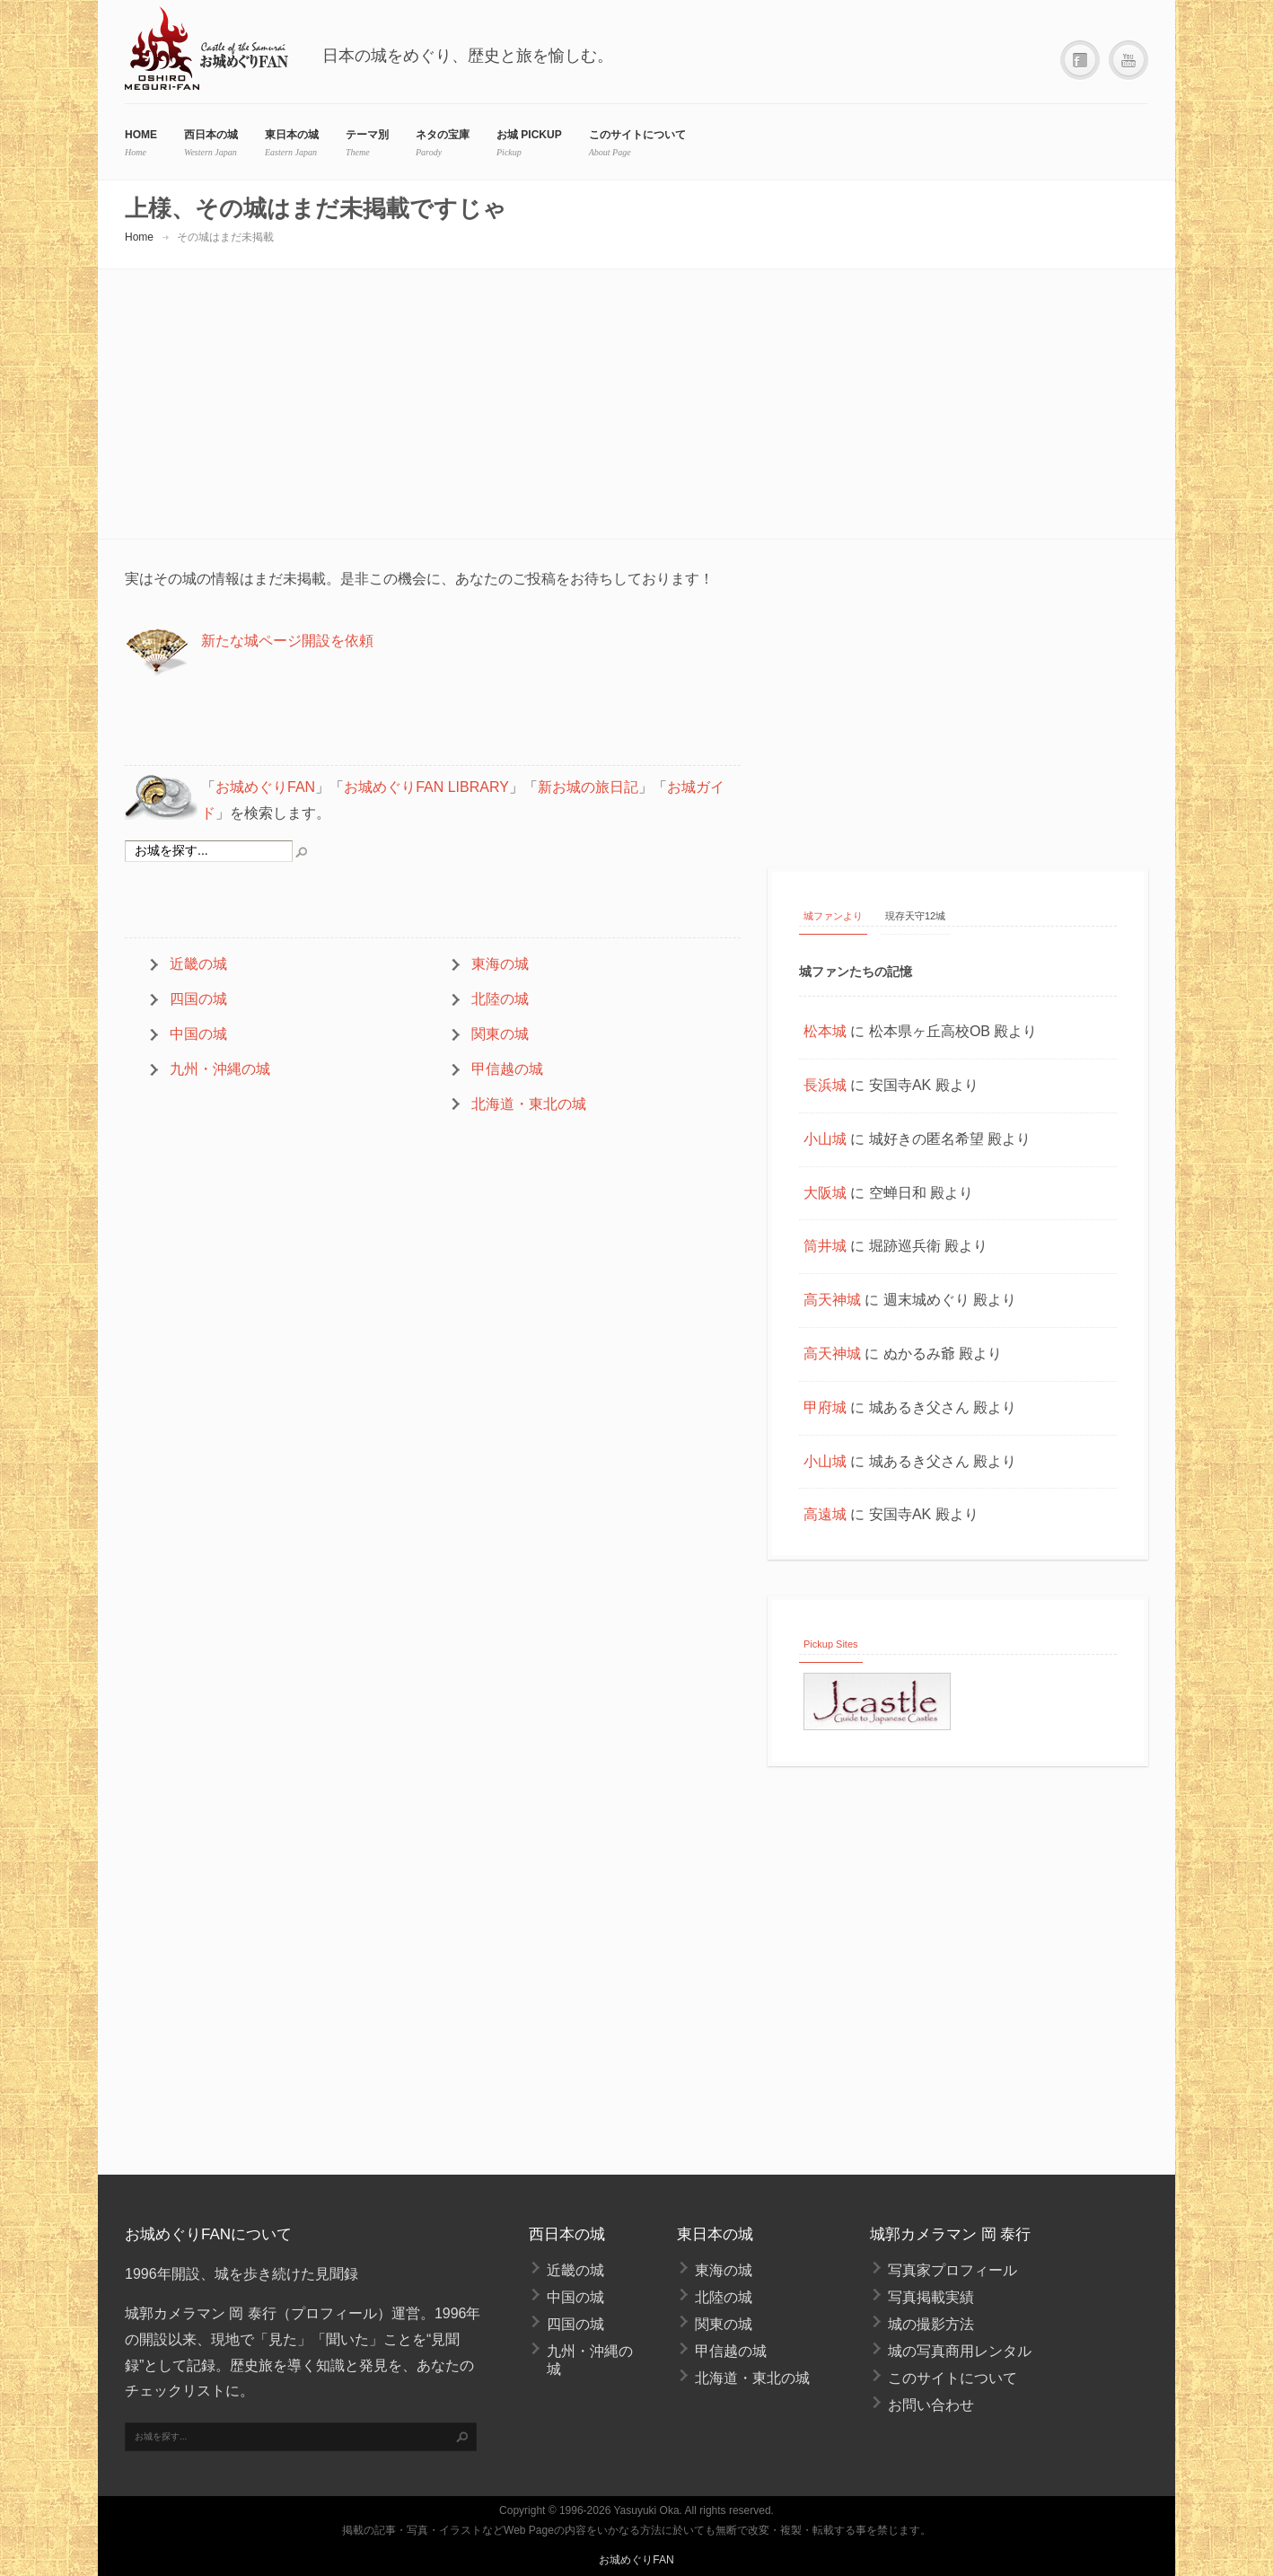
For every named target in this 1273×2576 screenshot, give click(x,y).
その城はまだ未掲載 (225, 237)
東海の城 (500, 963)
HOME (141, 134)
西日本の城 (211, 134)
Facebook (1080, 60)
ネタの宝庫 (443, 134)
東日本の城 (292, 134)
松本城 (825, 1031)
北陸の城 (500, 999)
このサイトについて (637, 134)
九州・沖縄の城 (220, 1069)
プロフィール (334, 2313)
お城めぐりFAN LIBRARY (426, 787)
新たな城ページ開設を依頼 (287, 640)
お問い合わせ (931, 2405)
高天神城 (832, 1299)
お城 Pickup (529, 134)
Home (139, 237)
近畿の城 (198, 963)
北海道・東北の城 (528, 1104)
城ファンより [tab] (833, 915)
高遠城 (825, 1514)
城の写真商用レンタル (960, 2351)
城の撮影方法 (931, 2324)
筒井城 (825, 1245)
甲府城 (825, 1407)
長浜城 (825, 1085)
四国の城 (198, 999)
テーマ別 (367, 134)
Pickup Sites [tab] (830, 1644)
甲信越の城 (507, 1069)
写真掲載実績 (931, 2297)
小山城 (825, 1139)
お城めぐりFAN (265, 787)
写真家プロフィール (952, 2270)
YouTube (1128, 60)
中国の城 (198, 1034)
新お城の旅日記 (588, 787)
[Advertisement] (636, 404)
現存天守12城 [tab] (915, 915)
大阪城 (825, 1192)
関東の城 (500, 1034)
